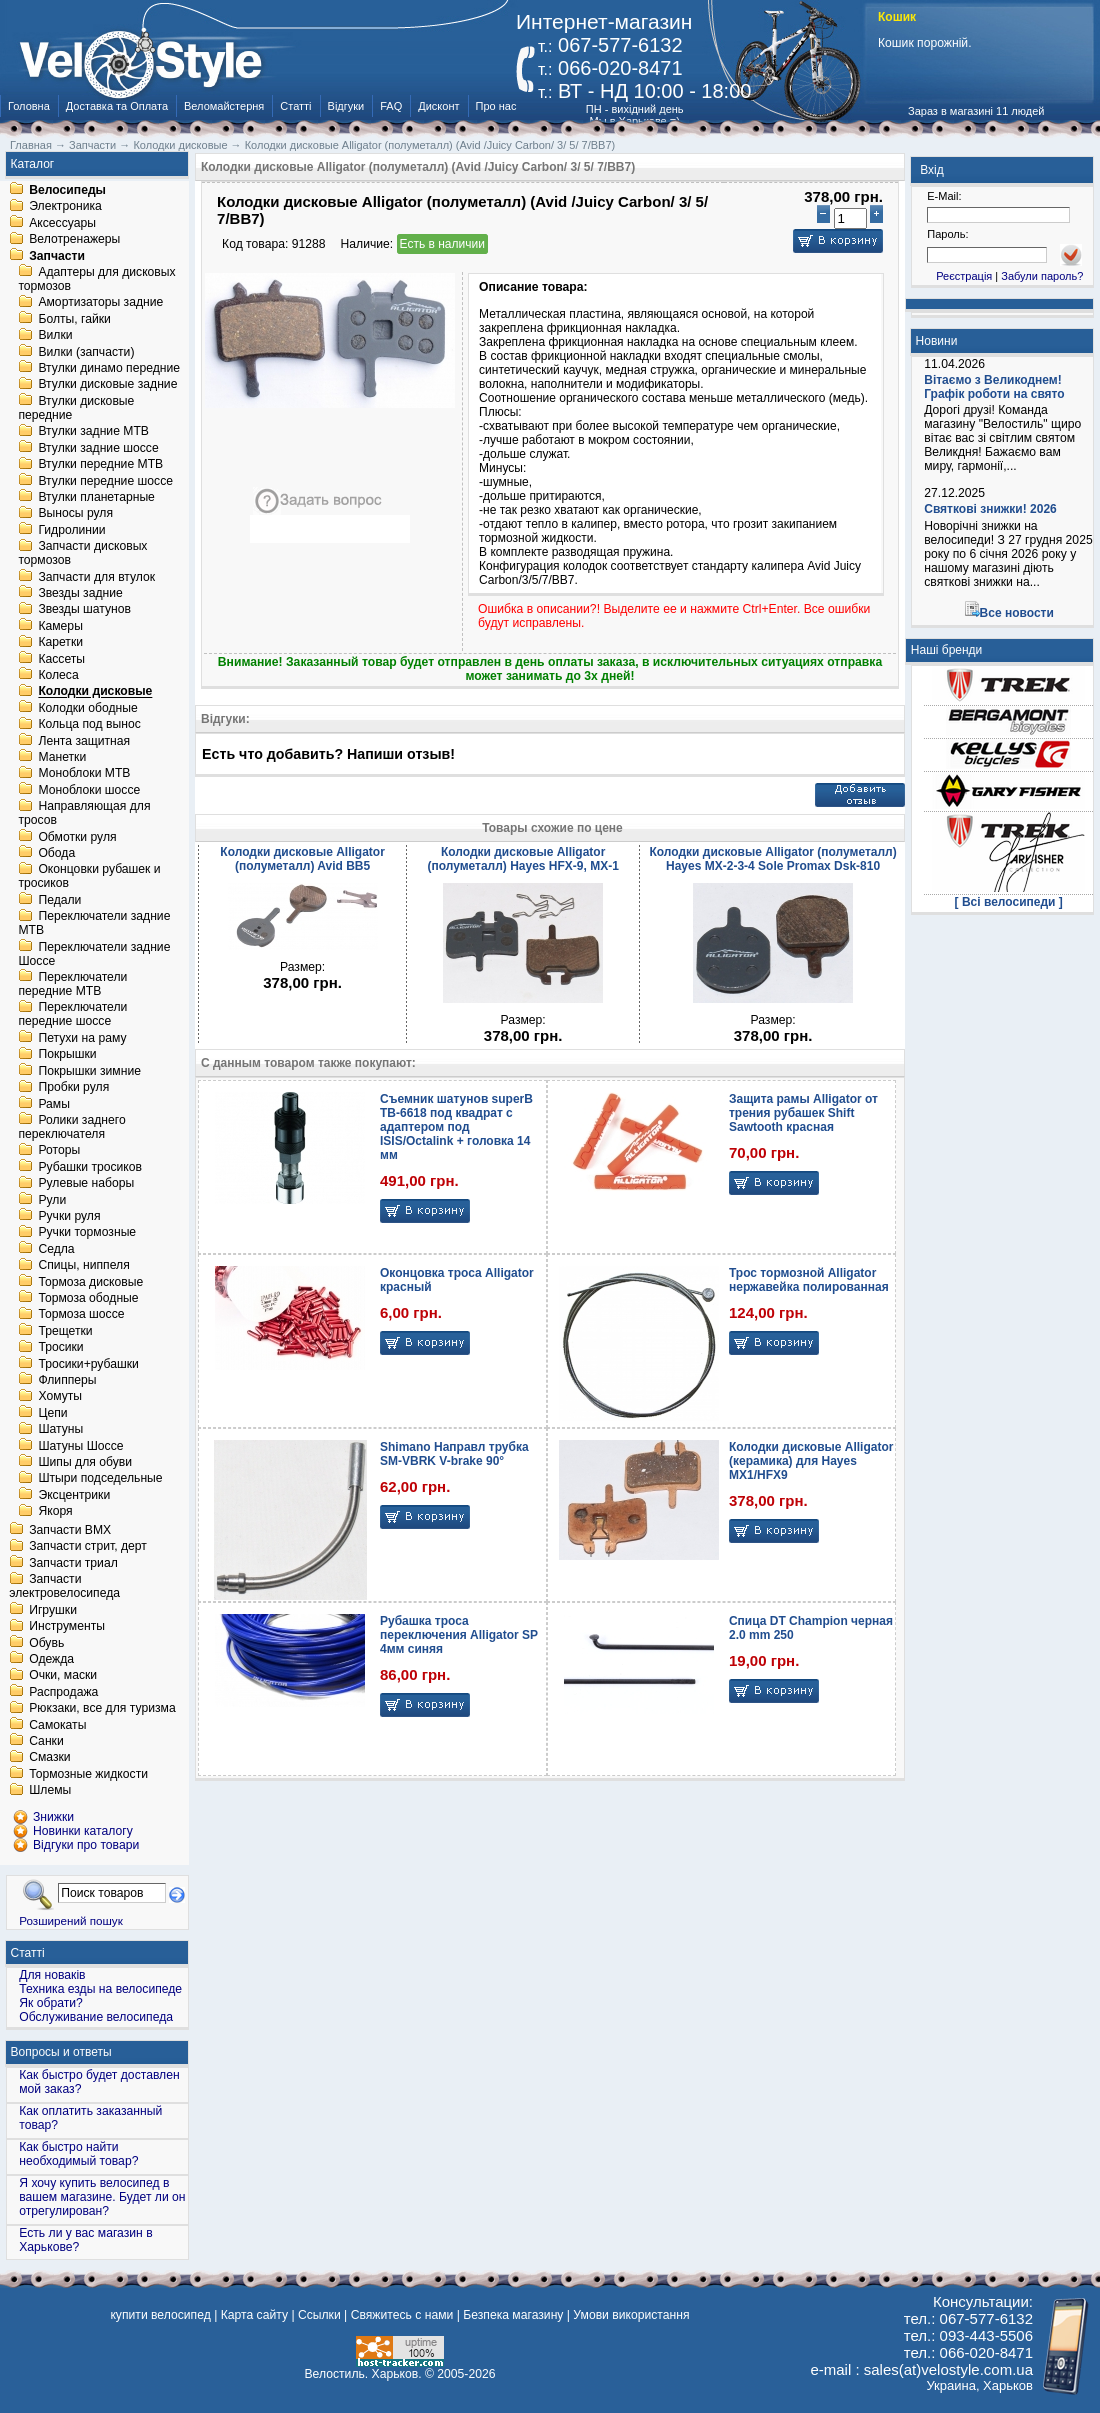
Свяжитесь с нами (402, 2315)
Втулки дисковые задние (107, 385)
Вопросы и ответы (61, 2052)
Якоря (55, 1512)
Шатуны (60, 1430)
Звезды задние (80, 593)
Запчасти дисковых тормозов (82, 554)
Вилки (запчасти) (86, 352)
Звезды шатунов (84, 610)
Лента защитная (84, 741)
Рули (52, 1200)
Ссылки (319, 2315)
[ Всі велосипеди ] (1009, 902)
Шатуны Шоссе (80, 1446)
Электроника (65, 207)
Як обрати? (51, 2003)
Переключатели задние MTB (94, 924)
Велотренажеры (74, 240)
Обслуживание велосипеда (96, 2017)
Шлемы (50, 1791)
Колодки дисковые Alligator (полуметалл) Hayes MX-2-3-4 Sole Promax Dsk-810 (772, 859)
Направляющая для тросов (84, 814)
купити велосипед (160, 2315)
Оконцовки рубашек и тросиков (89, 877)
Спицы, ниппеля (83, 1266)
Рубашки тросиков (90, 1167)
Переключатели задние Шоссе (94, 954)
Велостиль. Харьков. (363, 2374)
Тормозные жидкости (88, 1774)
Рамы (54, 1104)
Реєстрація (964, 276)
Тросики (60, 1348)
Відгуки (346, 106)
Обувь (46, 1643)
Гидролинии (71, 530)
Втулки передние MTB (100, 465)
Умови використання (631, 2315)
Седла (56, 1249)
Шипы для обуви (85, 1462)
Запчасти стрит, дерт (88, 1547)
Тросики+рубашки (88, 1364)
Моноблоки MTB (84, 774)
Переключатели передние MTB (72, 984)
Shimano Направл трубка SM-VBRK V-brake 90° (454, 1454)
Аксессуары (62, 223)
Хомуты (60, 1397)
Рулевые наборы (86, 1184)
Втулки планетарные (96, 497)
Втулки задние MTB (93, 432)
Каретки (60, 643)
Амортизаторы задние (100, 303)
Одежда (51, 1659)
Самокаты (57, 1725)
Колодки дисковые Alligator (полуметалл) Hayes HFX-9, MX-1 (522, 859)
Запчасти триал (73, 1563)
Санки (46, 1741)
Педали (59, 900)
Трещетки (65, 1331)
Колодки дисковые (95, 692)
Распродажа (63, 1692)
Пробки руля (73, 1088)
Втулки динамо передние (109, 368)
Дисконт (438, 106)
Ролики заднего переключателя (71, 1127)
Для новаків (52, 1975)
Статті (295, 106)
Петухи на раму (82, 1038)
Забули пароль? (1042, 276)
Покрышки (67, 1055)
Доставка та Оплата (117, 106)
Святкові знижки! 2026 (990, 509)
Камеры (60, 626)
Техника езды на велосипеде (100, 1989)
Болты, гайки (74, 319)
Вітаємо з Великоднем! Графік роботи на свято (994, 387)
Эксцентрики (74, 1495)
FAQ (391, 106)
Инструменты (67, 1627)
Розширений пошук (71, 1920)
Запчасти (57, 256)
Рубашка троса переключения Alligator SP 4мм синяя (459, 1635)
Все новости (1017, 613)
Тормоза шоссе (81, 1315)
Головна (29, 106)
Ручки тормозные (87, 1233)
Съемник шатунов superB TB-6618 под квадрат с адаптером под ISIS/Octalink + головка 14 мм (456, 1127)
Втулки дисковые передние (76, 408)
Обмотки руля (77, 837)
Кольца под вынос (89, 725)
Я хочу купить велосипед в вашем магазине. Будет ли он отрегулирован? (102, 2197)
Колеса (58, 675)
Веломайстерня (224, 106)
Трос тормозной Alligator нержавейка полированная (809, 1280)
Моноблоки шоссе (89, 790)
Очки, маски (63, 1676)
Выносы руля (75, 514)
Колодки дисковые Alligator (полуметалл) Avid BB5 (302, 859)
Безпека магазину (513, 2315)
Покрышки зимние (89, 1071)
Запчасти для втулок (96, 577)
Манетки (62, 757)
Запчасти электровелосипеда (64, 1587)
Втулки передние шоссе (105, 481)
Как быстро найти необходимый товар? (78, 2154)
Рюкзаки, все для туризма (102, 1709)
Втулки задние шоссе (98, 448)
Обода (56, 853)
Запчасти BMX (70, 1530)
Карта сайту (254, 2315)
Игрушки (53, 1610)
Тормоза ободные (88, 1298)
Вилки (55, 336)
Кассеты (61, 659)
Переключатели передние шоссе (72, 1015)
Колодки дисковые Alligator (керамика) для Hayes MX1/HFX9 (811, 1461)
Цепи (52, 1413)
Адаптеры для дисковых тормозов (96, 279)
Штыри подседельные (100, 1479)
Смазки (49, 1758)
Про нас (496, 106)
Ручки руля (69, 1216)
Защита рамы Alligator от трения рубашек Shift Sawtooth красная (803, 1113)
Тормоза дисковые (90, 1282)
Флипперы (67, 1380)
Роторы (59, 1151)
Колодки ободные (87, 708)
